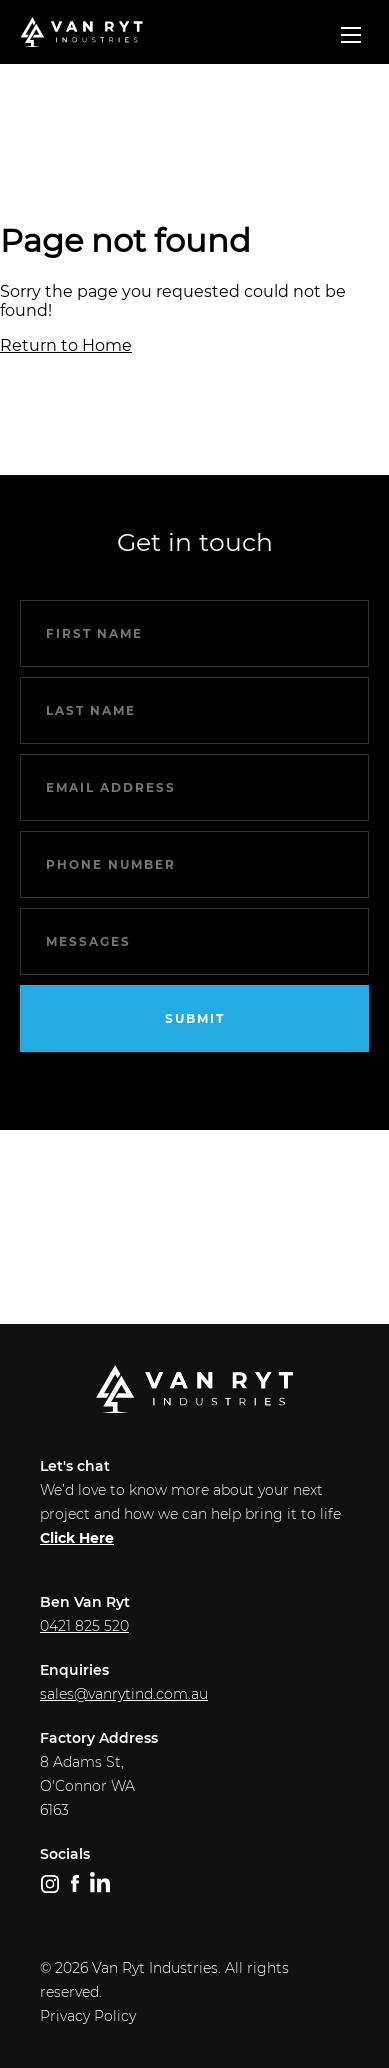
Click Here (77, 1538)
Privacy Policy (88, 2016)
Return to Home (66, 345)
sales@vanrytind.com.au (124, 1694)
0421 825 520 (84, 1626)
